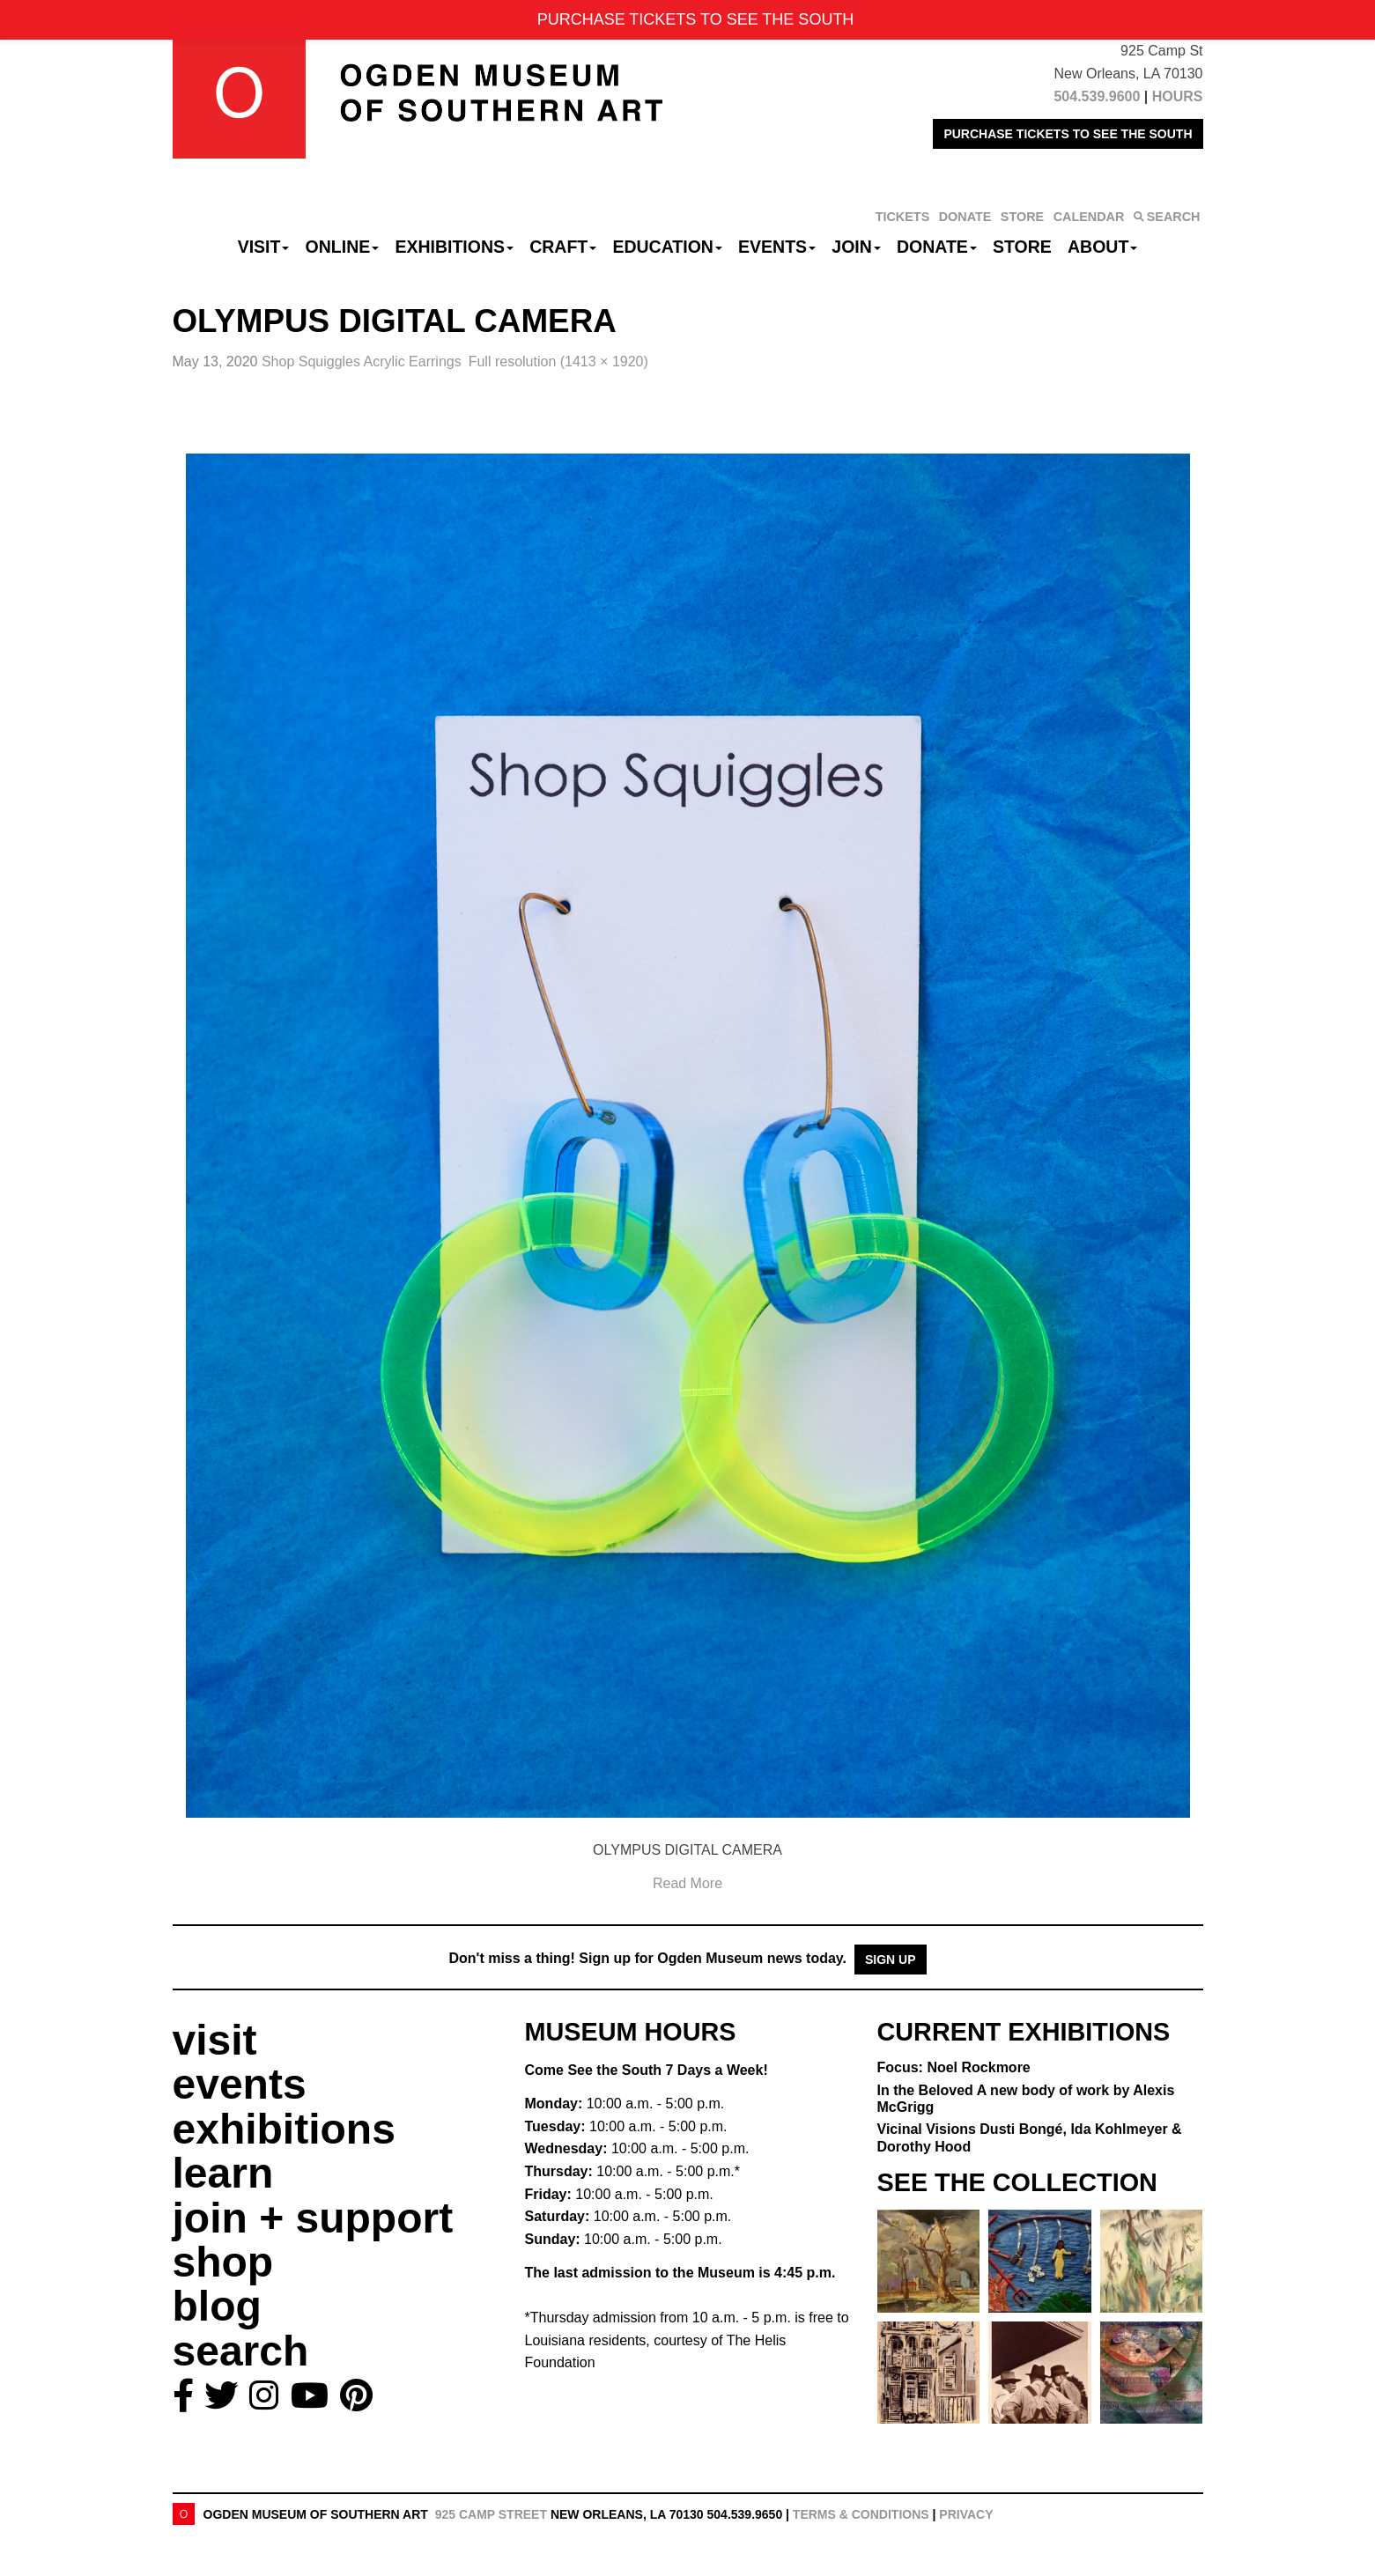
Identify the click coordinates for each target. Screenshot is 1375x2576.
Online (343, 246)
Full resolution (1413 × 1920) (558, 361)
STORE (1022, 217)
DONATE (965, 217)
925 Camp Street (491, 2514)
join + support (313, 2218)
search (241, 2351)
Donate (937, 246)
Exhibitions (454, 246)
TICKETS (903, 217)
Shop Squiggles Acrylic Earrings (362, 361)
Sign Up (890, 1959)
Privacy (966, 2514)
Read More (687, 1883)
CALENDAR (1089, 217)
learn (223, 2173)
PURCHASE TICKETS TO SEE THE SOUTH (1067, 134)
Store (1022, 246)
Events (777, 246)
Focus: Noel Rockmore (954, 2067)
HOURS (1177, 96)
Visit (264, 246)
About (1102, 246)
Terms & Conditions (861, 2514)
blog (217, 2306)
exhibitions (284, 2129)
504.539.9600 (1096, 96)
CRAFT (562, 246)
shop (223, 2262)
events (240, 2084)
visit (215, 2040)
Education (666, 246)
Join (856, 246)
